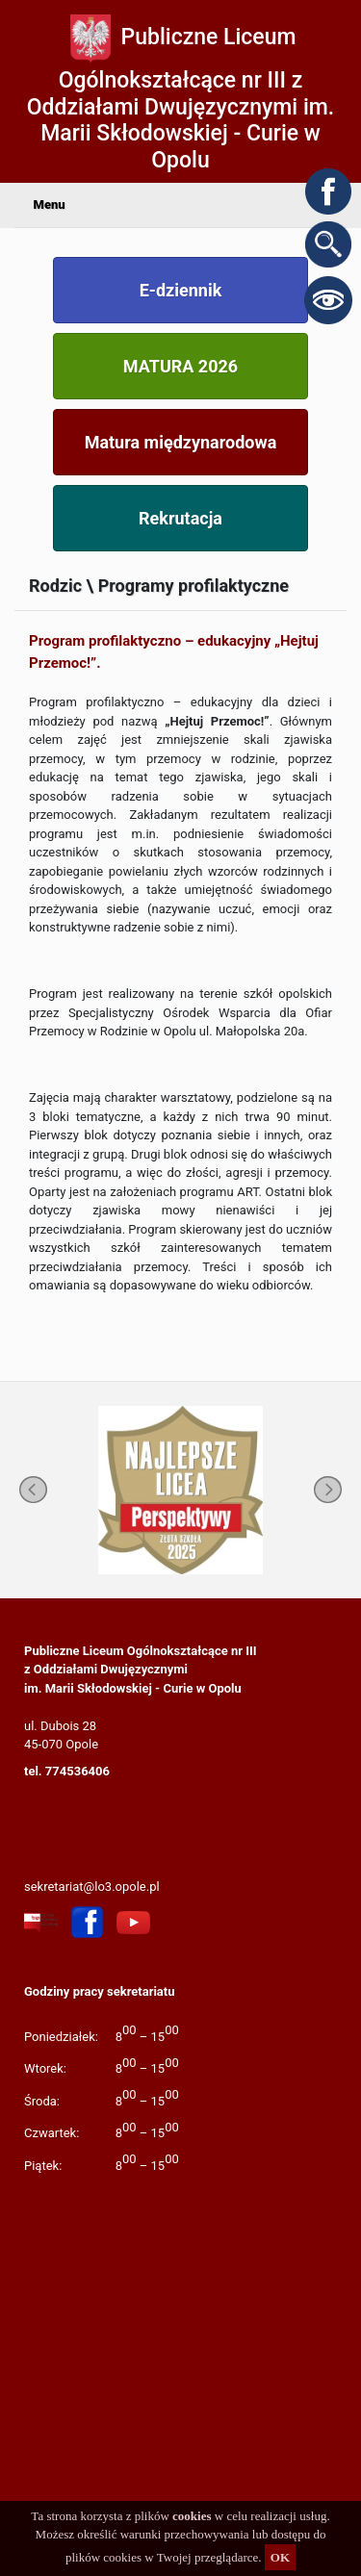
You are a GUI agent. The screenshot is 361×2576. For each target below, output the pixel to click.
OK (280, 2557)
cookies (191, 2516)
